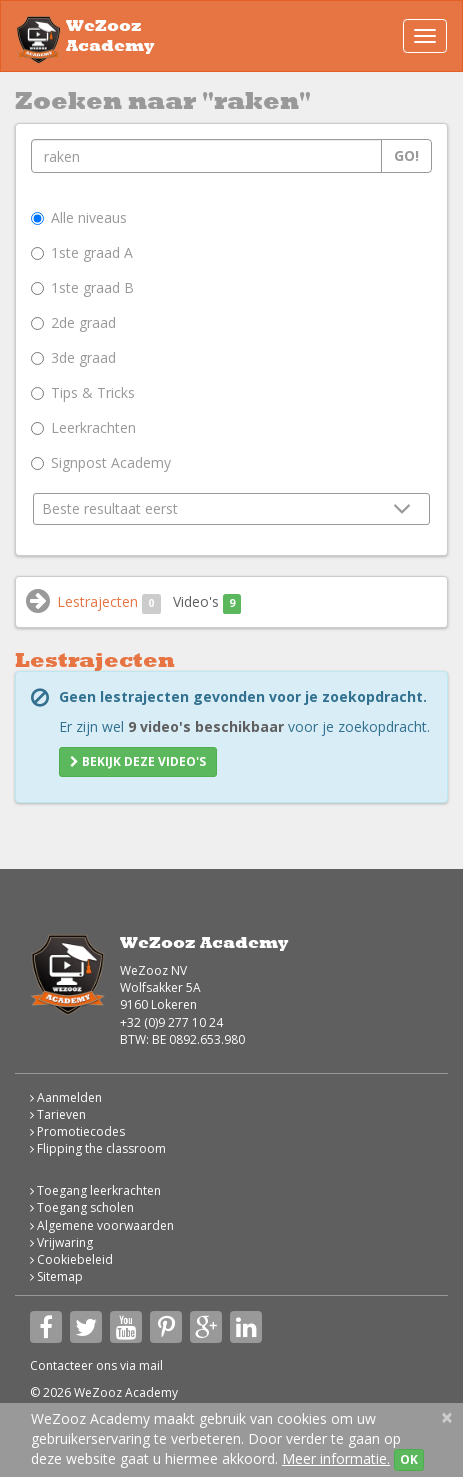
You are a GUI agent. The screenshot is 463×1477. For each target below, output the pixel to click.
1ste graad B (82, 287)
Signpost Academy (101, 462)
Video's (207, 602)
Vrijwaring (61, 1242)
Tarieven (58, 1114)
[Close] (447, 1417)
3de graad (73, 357)
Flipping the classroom (98, 1148)
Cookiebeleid (71, 1259)
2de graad (73, 322)
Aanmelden (66, 1097)
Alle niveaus (79, 217)
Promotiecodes (77, 1131)
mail (151, 1365)
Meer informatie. (336, 1458)
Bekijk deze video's (138, 761)
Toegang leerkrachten (95, 1190)
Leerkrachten (83, 427)
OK (409, 1459)
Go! (406, 155)
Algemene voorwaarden (102, 1225)
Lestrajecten (109, 602)
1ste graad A (82, 252)
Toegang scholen (82, 1207)
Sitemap (56, 1276)
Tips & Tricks (83, 392)
